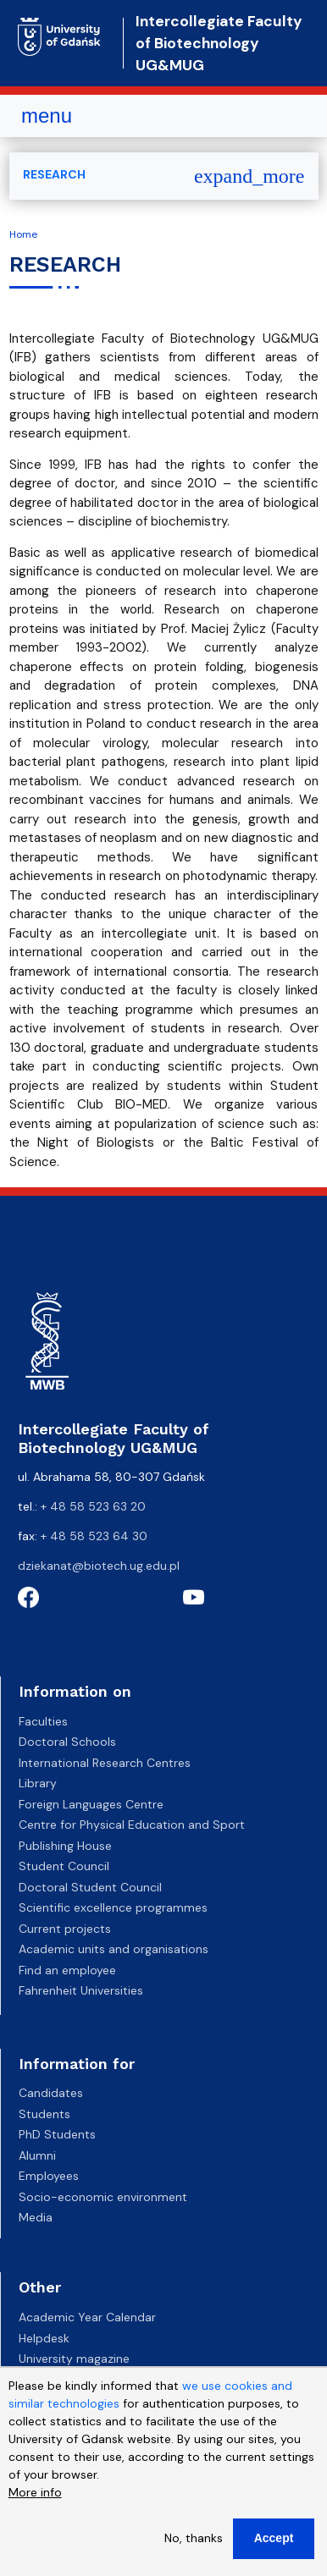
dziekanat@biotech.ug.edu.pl (99, 1565)
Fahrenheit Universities (81, 1990)
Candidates (51, 2092)
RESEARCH (54, 174)
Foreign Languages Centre (91, 1804)
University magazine (74, 2358)
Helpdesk (44, 2338)
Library (38, 1783)
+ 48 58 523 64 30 (94, 1536)
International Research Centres (105, 1762)
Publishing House (65, 1845)
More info (35, 2497)
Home (23, 234)
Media (36, 2217)
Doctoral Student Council (90, 1887)
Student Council (64, 1866)
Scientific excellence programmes (113, 1907)
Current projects (65, 1928)
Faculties (43, 1721)
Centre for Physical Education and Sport (132, 1824)
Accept (274, 2543)
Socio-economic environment (103, 2196)
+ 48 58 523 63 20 (93, 1506)
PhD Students (57, 2134)
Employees (49, 2175)
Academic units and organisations (113, 1949)
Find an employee (67, 1970)
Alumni (37, 2155)
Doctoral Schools (67, 1741)
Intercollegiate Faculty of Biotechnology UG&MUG (219, 43)
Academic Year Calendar (87, 2317)
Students (44, 2114)
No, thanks (193, 2543)
